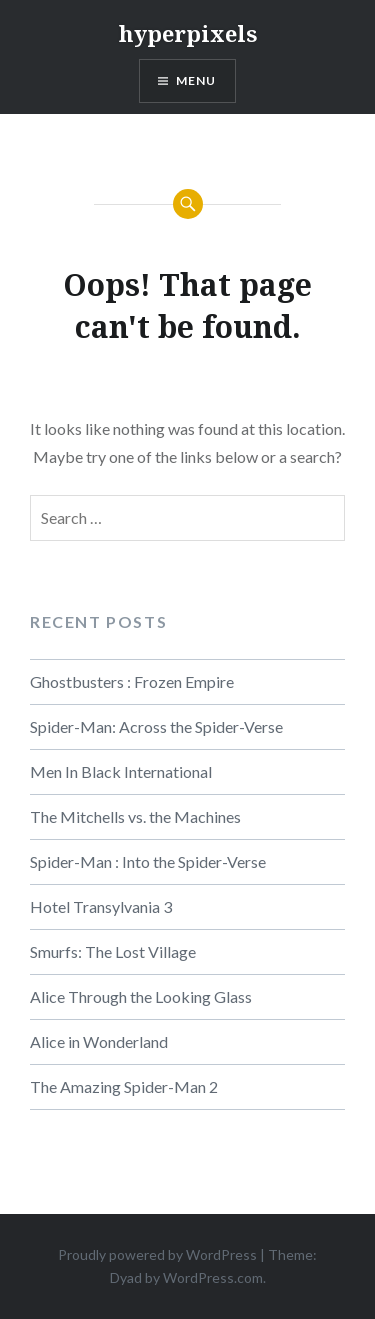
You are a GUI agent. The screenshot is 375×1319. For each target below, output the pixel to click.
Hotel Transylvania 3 (101, 906)
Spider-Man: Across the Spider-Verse (156, 726)
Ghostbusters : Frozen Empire (132, 681)
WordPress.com (213, 1277)
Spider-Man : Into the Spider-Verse (148, 861)
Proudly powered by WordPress (157, 1254)
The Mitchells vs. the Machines (135, 816)
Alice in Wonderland (99, 1041)
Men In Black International (121, 771)
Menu (196, 80)
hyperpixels (188, 33)
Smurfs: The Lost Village (113, 951)
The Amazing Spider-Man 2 (124, 1086)
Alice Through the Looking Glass (141, 996)
